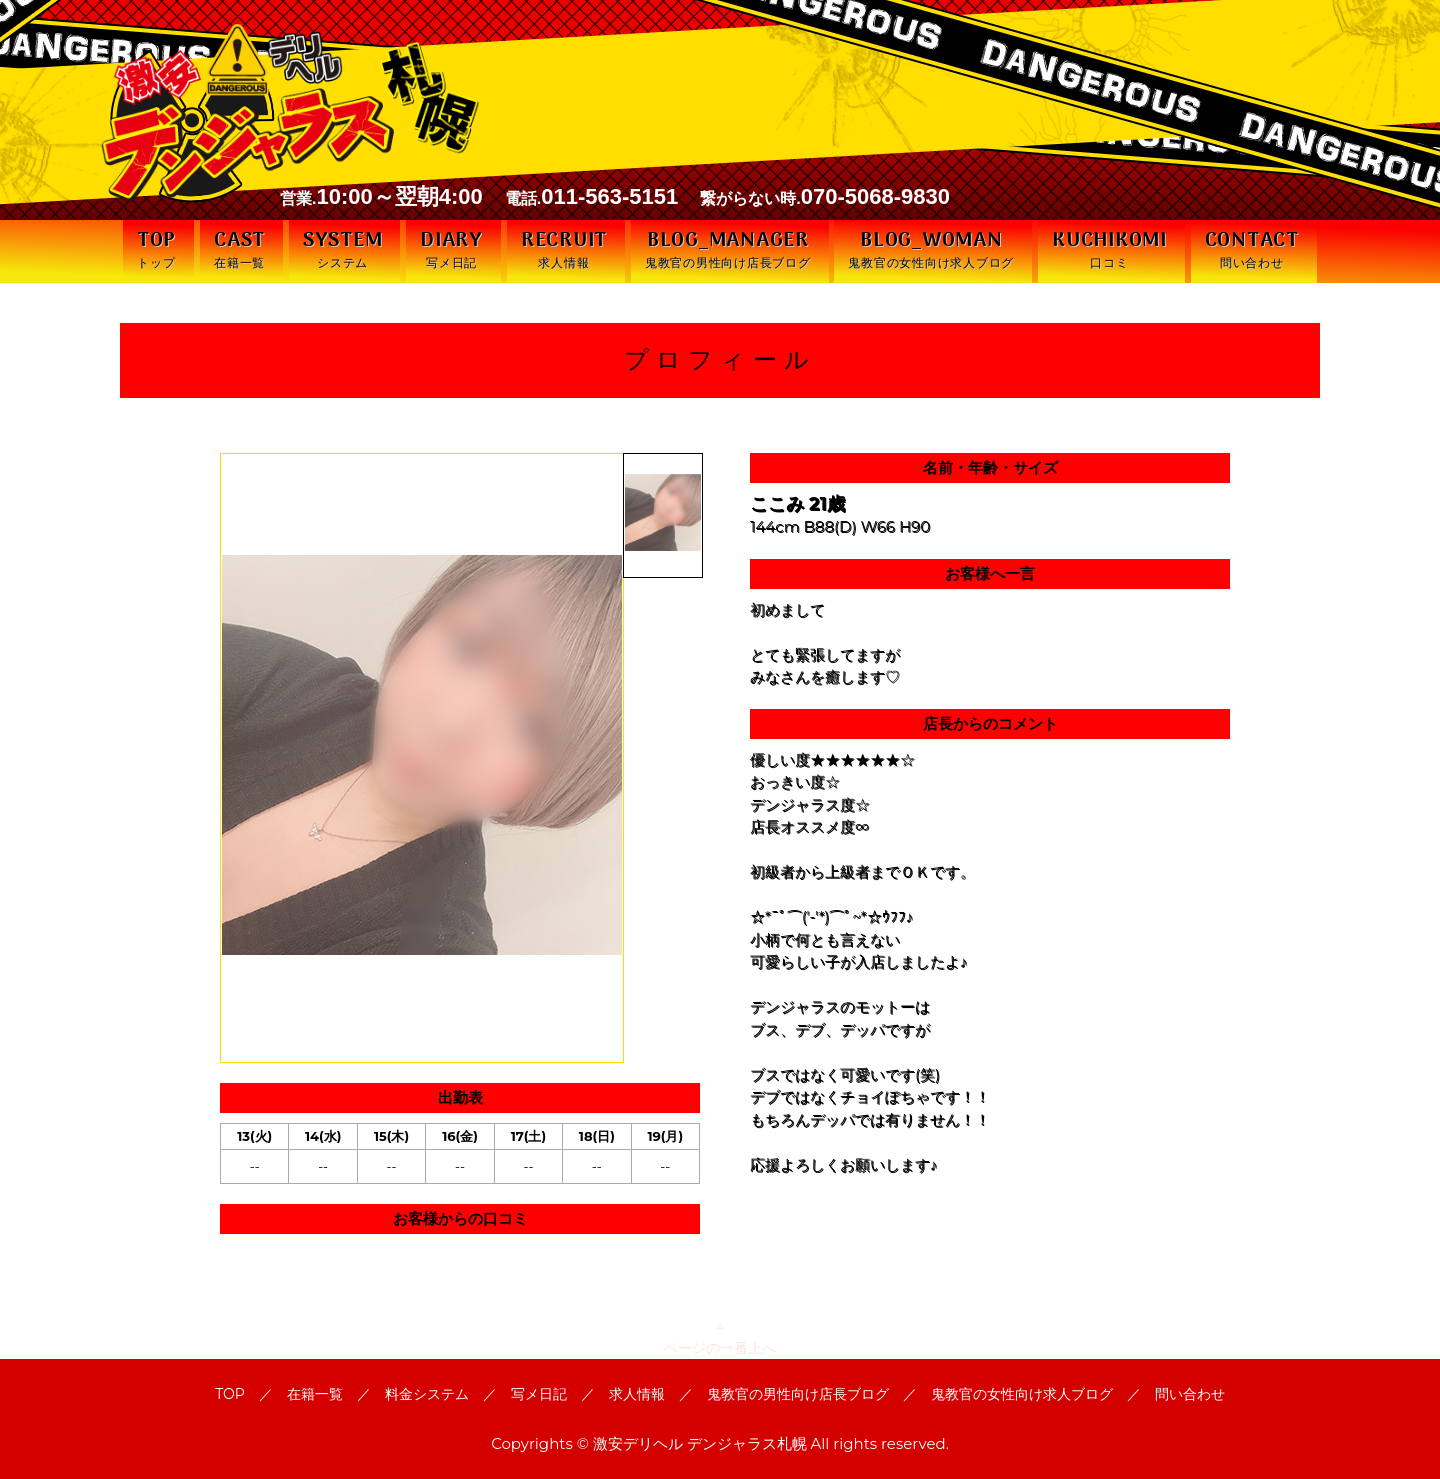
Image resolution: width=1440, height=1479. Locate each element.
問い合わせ (1190, 1394)
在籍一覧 (315, 1394)
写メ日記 (539, 1394)
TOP (230, 1394)
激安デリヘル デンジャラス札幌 (700, 1443)
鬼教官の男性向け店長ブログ (798, 1394)
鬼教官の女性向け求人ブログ (1022, 1394)
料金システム (427, 1394)
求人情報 (637, 1394)
